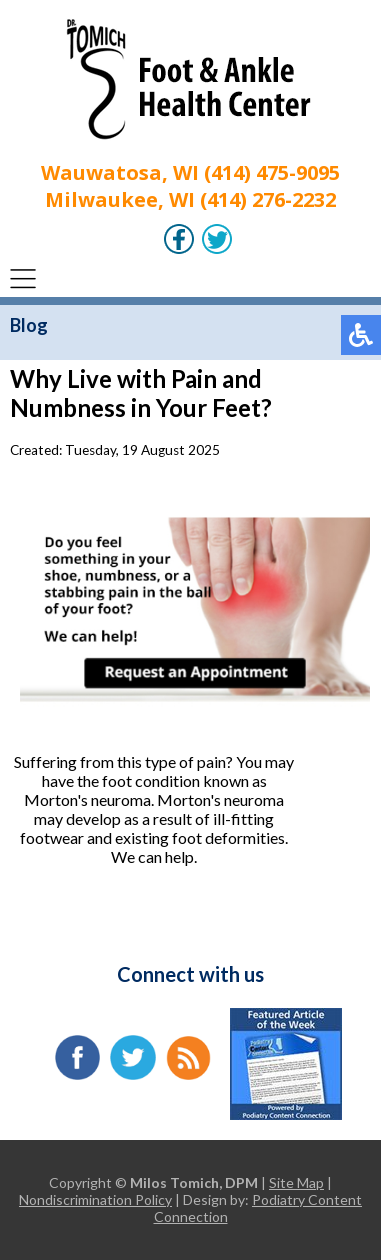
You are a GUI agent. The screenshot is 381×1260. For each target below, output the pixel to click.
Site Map (296, 1182)
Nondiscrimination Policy (95, 1199)
